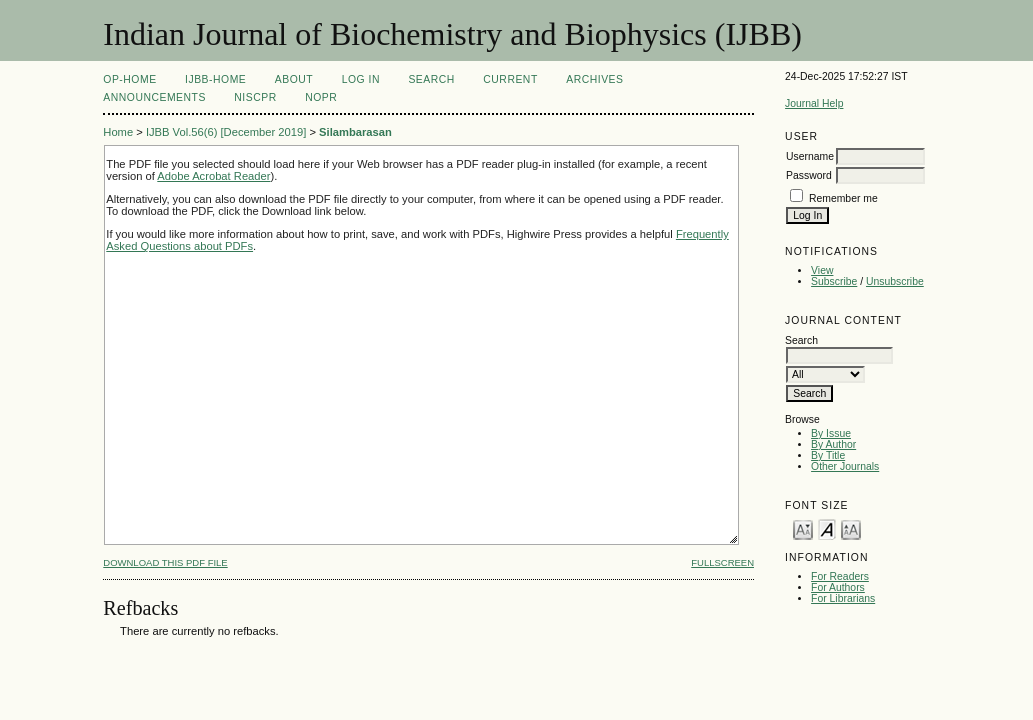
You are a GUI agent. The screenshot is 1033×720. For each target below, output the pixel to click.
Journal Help (814, 103)
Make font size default (827, 528)
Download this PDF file (165, 562)
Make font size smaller (803, 528)
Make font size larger (851, 528)
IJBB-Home (215, 79)
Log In (361, 79)
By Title (828, 455)
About (294, 79)
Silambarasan (355, 132)
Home (118, 132)
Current (510, 79)
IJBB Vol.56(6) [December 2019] (226, 132)
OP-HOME (129, 79)
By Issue (831, 433)
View (822, 270)
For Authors (838, 587)
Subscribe (834, 281)
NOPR (321, 97)
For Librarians (843, 598)
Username (810, 156)
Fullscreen (722, 562)
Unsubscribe (895, 281)
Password (809, 175)
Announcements (154, 97)
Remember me (843, 198)
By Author (833, 444)
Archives (594, 79)
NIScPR (255, 97)
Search (431, 79)
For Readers (840, 576)
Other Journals (845, 466)
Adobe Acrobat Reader (213, 176)
